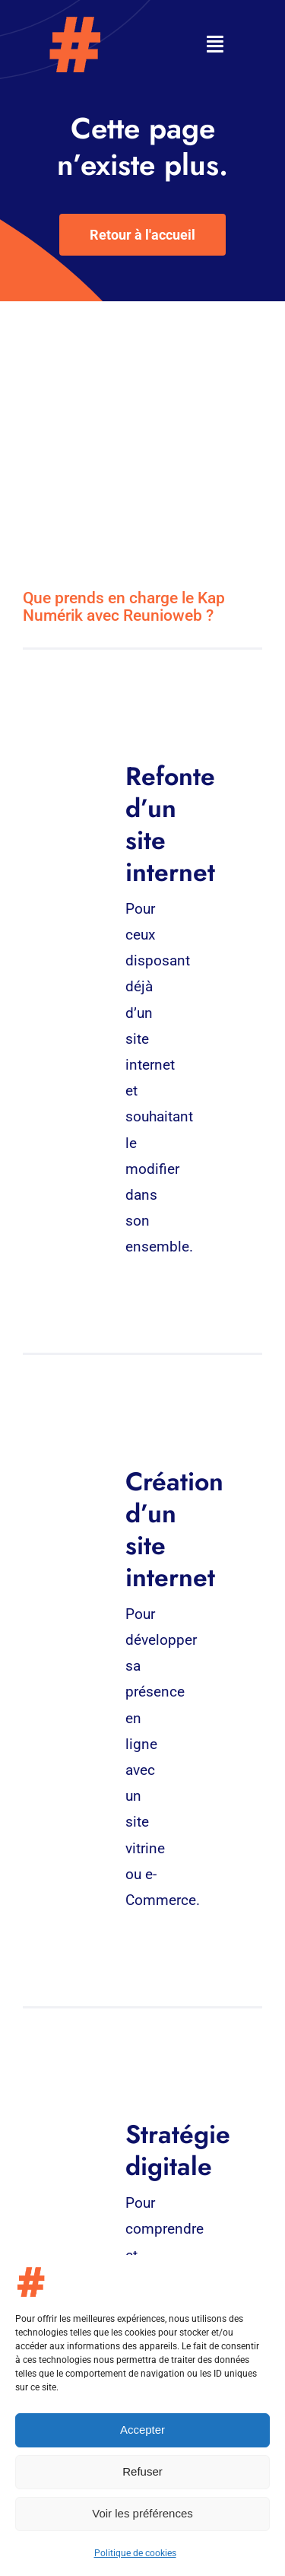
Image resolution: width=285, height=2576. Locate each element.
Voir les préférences (142, 2513)
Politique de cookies (135, 2553)
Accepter (142, 2429)
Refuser (142, 2471)
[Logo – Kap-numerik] (74, 22)
